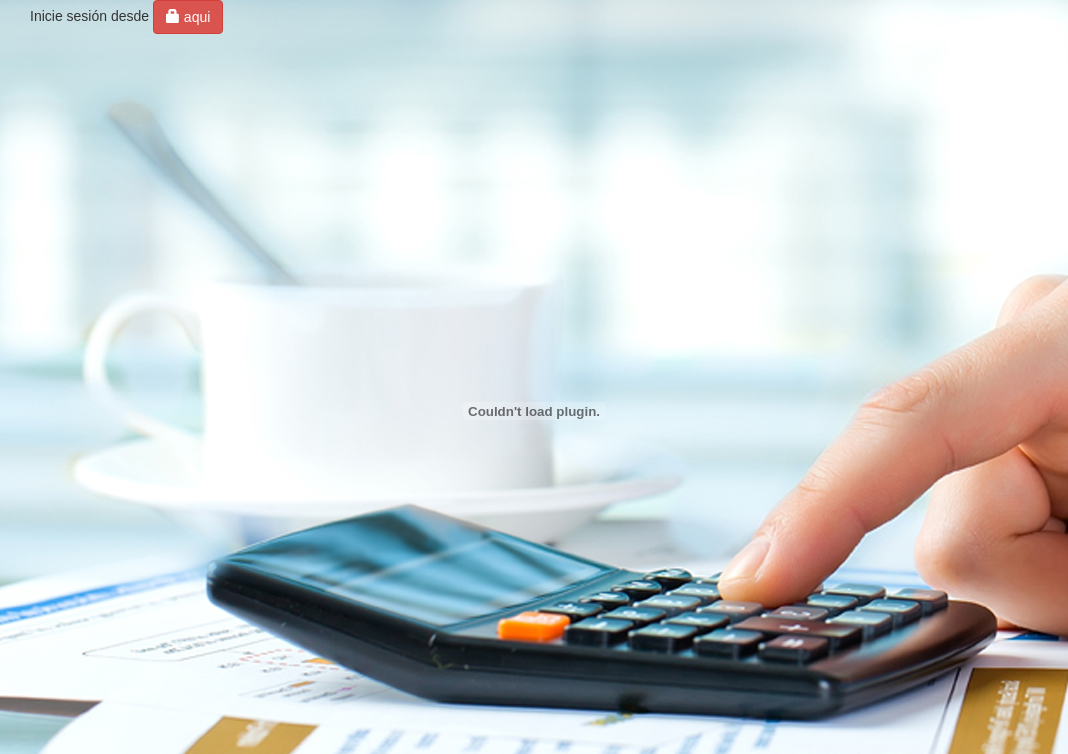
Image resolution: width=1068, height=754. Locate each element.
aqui (188, 17)
